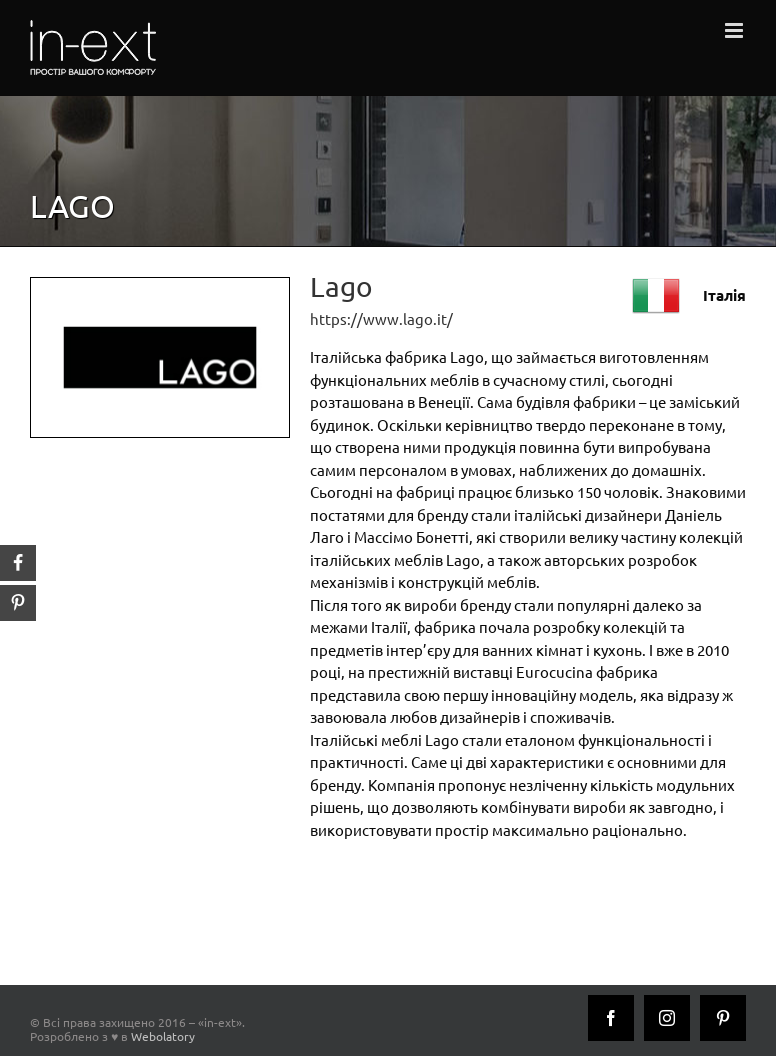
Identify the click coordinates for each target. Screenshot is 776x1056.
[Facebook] (611, 1018)
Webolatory (163, 1036)
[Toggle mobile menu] (735, 30)
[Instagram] (667, 1018)
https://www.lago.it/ (381, 318)
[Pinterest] (723, 1018)
